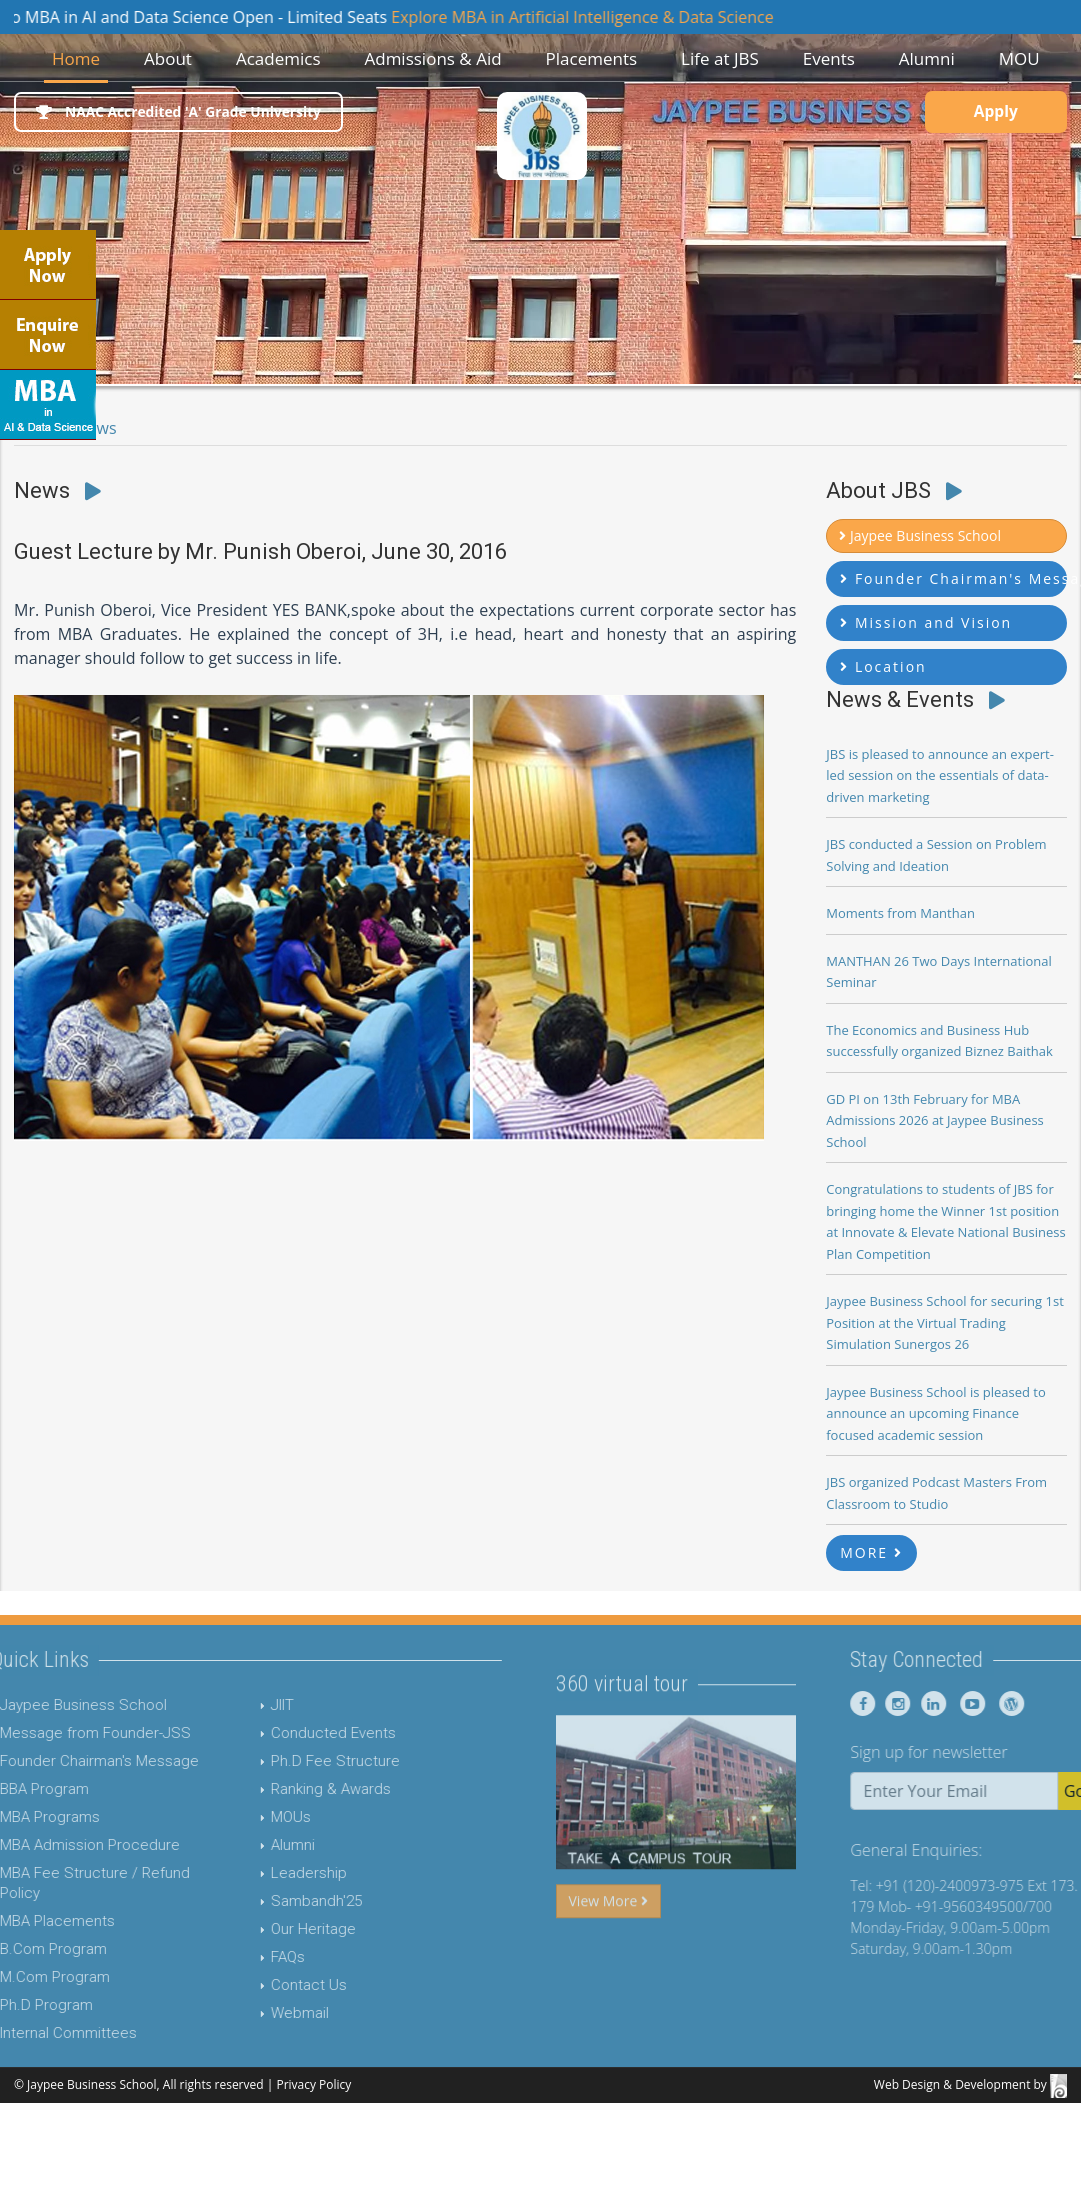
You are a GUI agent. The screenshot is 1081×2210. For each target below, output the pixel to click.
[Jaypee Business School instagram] (954, 1703)
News (96, 428)
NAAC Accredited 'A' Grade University (183, 112)
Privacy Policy (313, 2084)
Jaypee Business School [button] (920, 535)
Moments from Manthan (900, 913)
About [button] (168, 58)
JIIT (222, 1705)
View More (608, 1960)
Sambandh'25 (256, 1901)
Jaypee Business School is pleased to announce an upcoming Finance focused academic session (936, 1413)
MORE (871, 1552)
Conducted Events (273, 1733)
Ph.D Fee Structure (275, 1761)
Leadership (249, 1873)
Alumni (233, 1845)
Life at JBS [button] (720, 58)
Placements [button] (592, 58)
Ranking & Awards (271, 1789)
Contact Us (249, 1985)
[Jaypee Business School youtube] (1026, 1703)
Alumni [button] (927, 58)
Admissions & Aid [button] (432, 58)
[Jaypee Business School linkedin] (989, 1703)
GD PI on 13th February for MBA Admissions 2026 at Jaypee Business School (935, 1120)
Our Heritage (253, 1929)
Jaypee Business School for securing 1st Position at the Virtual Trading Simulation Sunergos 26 (945, 1322)
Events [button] (829, 58)
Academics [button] (278, 58)
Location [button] (883, 666)
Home (80, 57)
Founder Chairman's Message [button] (953, 578)
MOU (1019, 58)
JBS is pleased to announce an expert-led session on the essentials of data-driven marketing (940, 775)
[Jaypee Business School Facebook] (922, 1703)
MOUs (231, 1817)
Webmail (240, 2013)
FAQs (228, 1957)
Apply (990, 114)
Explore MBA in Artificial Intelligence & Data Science (613, 17)
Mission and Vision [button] (926, 622)
